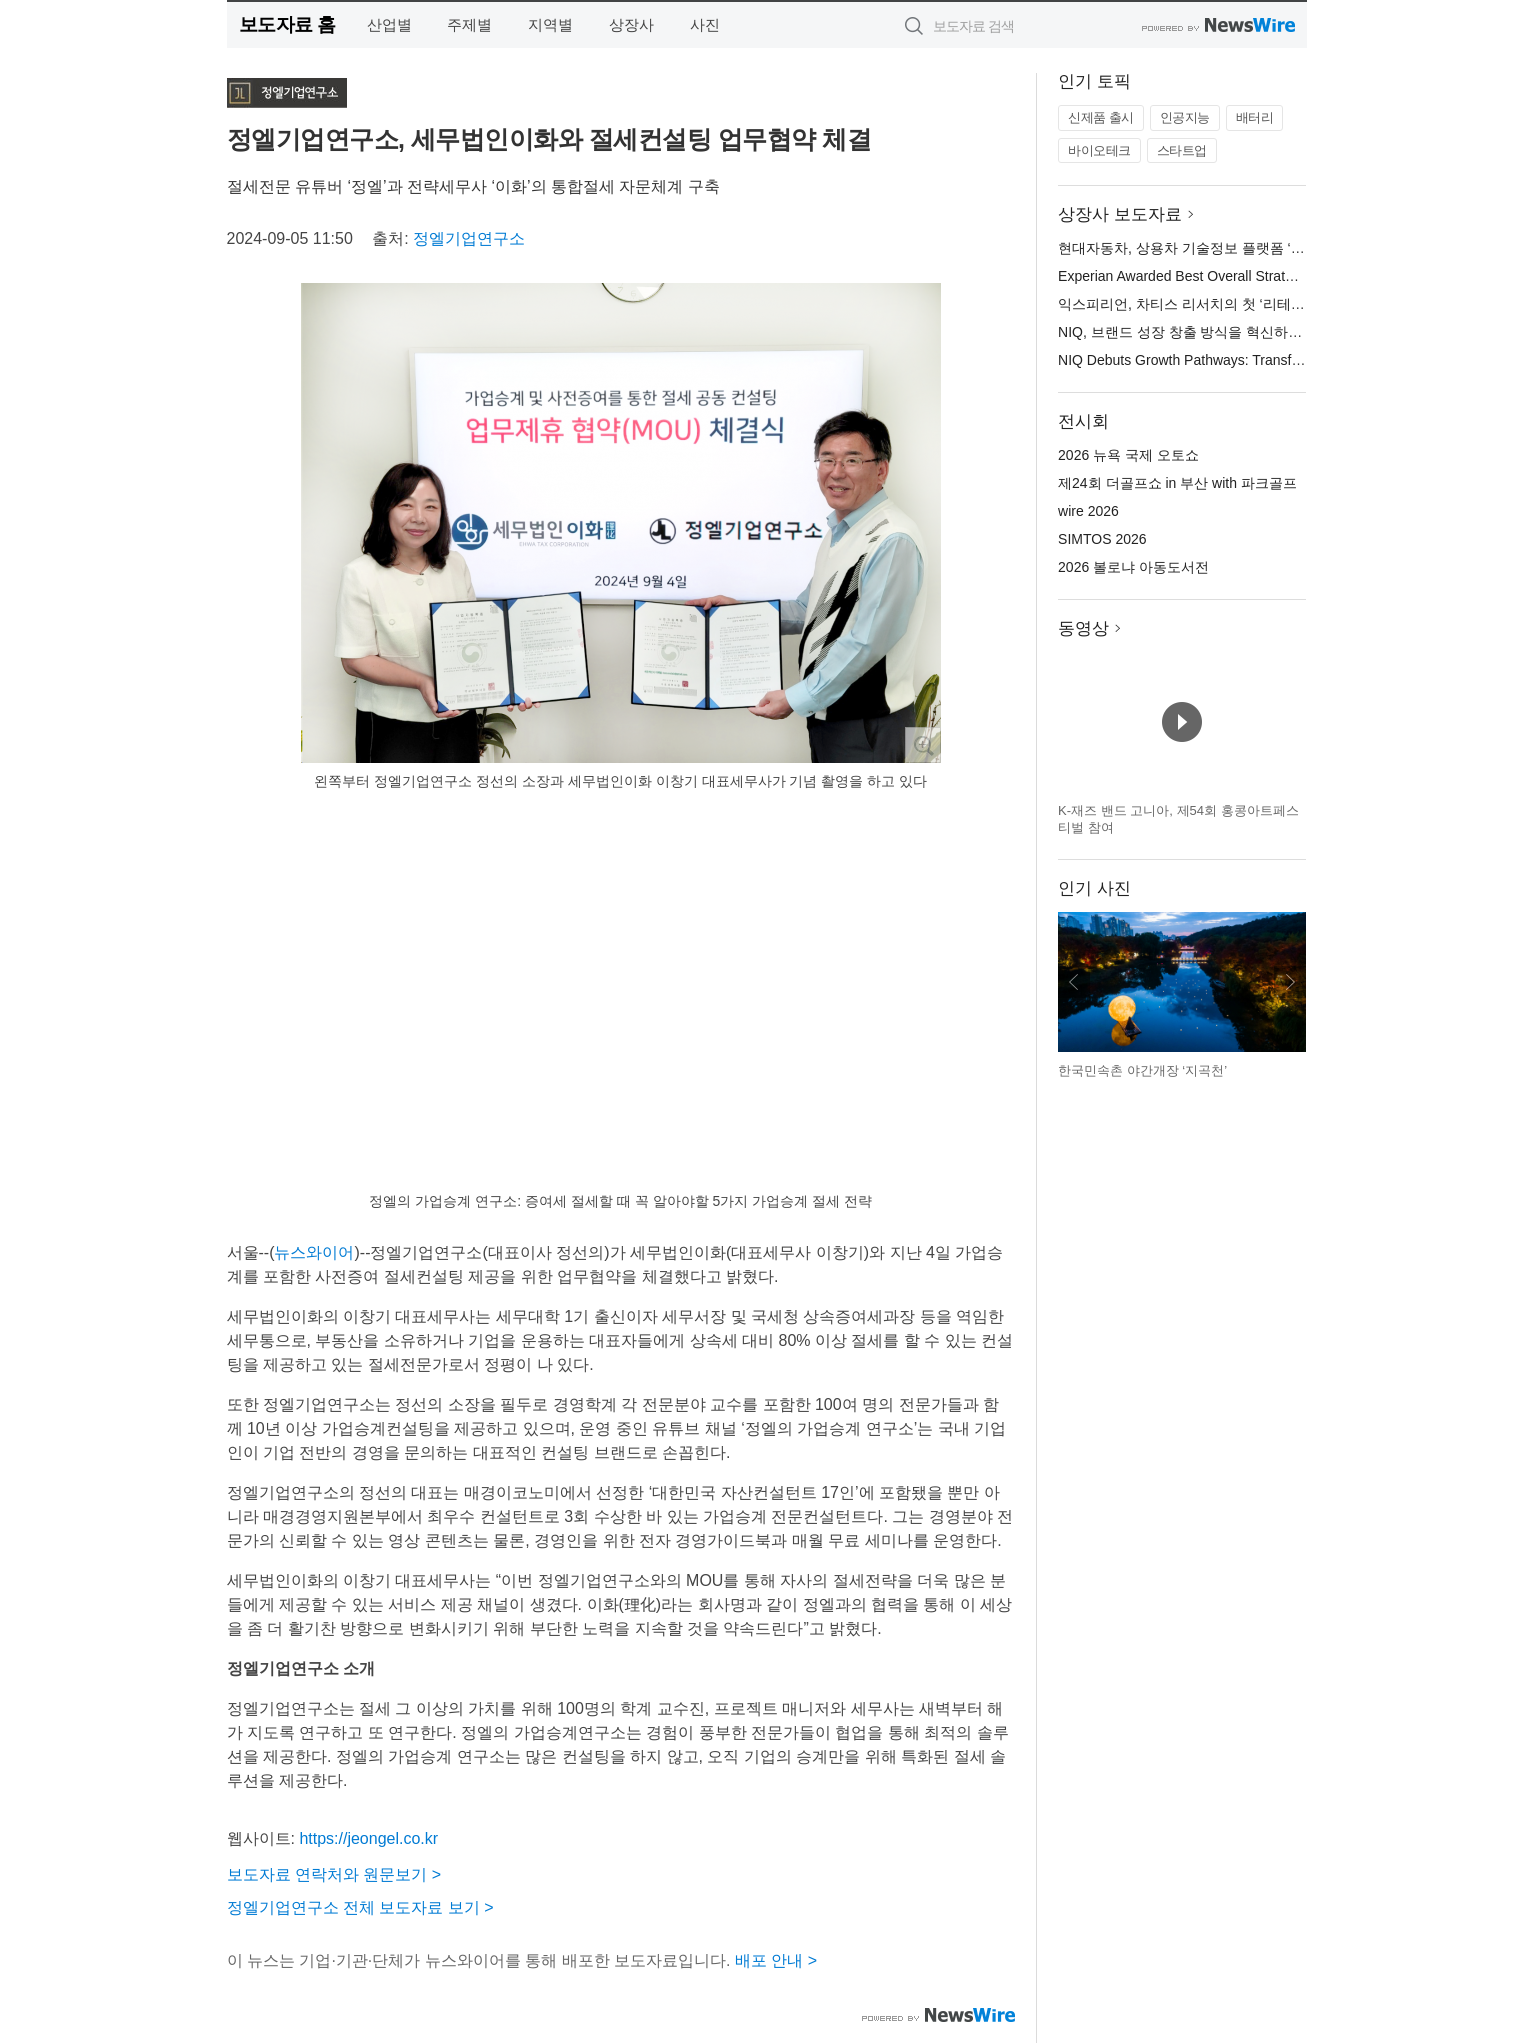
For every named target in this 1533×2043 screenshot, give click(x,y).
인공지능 (1185, 117)
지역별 (550, 24)
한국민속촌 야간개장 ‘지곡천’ (1142, 1070)
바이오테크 (1099, 150)
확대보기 (923, 745)
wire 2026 (1088, 511)
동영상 (1083, 628)
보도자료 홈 (287, 24)
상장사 (631, 24)
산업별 (389, 24)
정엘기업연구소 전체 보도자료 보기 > (360, 1907)
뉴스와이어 (314, 1252)
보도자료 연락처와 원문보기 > (334, 1874)
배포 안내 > (776, 1960)
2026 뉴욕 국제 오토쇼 (1128, 455)
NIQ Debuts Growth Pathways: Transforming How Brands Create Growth (1283, 360)
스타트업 (1182, 150)
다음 (1290, 982)
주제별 (469, 24)
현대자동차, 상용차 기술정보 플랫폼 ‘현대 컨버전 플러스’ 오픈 (1251, 248)
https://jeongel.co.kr (368, 1838)
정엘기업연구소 (469, 238)
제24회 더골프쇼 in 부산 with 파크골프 (1177, 483)
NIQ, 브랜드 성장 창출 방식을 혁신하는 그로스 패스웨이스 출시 (1256, 332)
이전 (1074, 982)
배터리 (1255, 117)
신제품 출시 (1101, 117)
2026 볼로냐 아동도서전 (1133, 567)
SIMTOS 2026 (1102, 539)
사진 (705, 24)
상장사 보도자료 (1120, 214)
